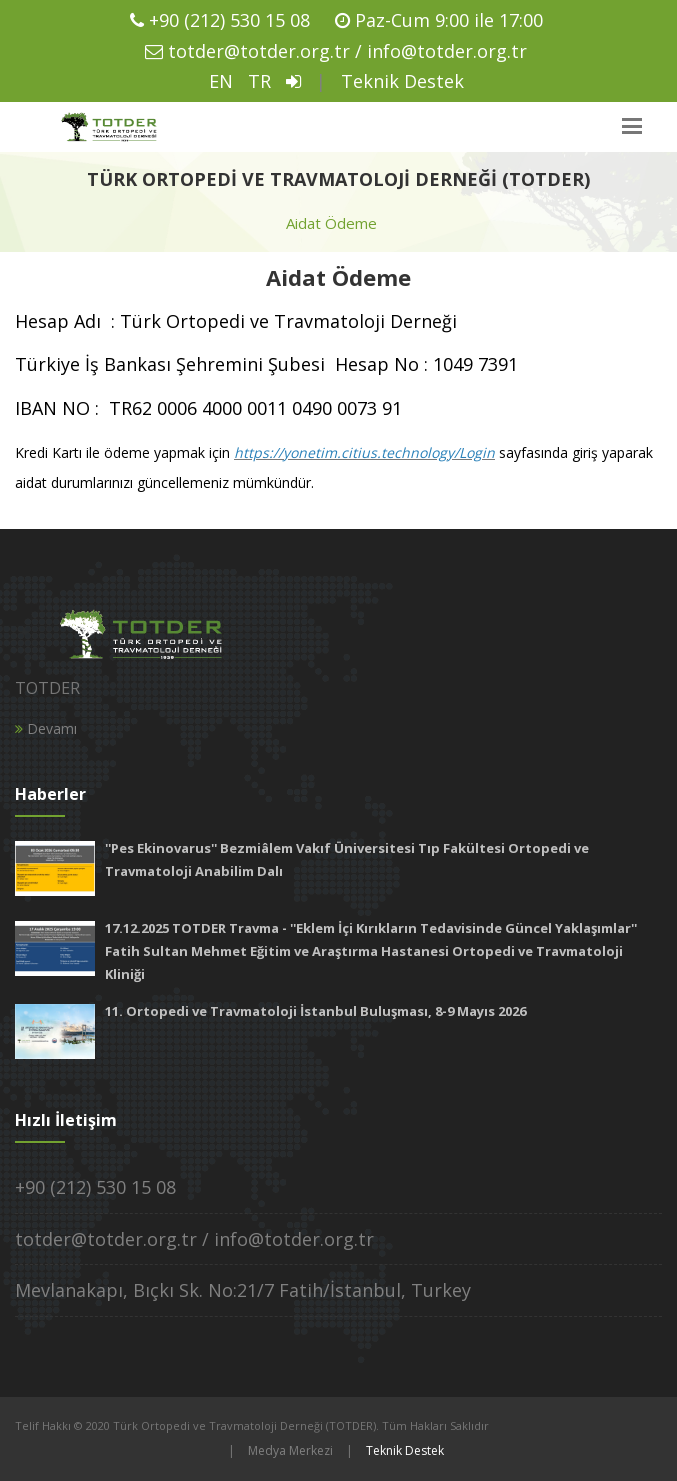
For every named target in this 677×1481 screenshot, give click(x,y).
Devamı (46, 728)
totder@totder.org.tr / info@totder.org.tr (347, 51)
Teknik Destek (402, 81)
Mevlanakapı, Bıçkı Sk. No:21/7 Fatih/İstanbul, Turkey (243, 1290)
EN (221, 81)
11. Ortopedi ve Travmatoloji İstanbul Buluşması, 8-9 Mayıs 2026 (315, 1011)
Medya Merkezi (290, 1450)
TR (259, 81)
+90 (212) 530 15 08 (229, 20)
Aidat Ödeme (331, 223)
